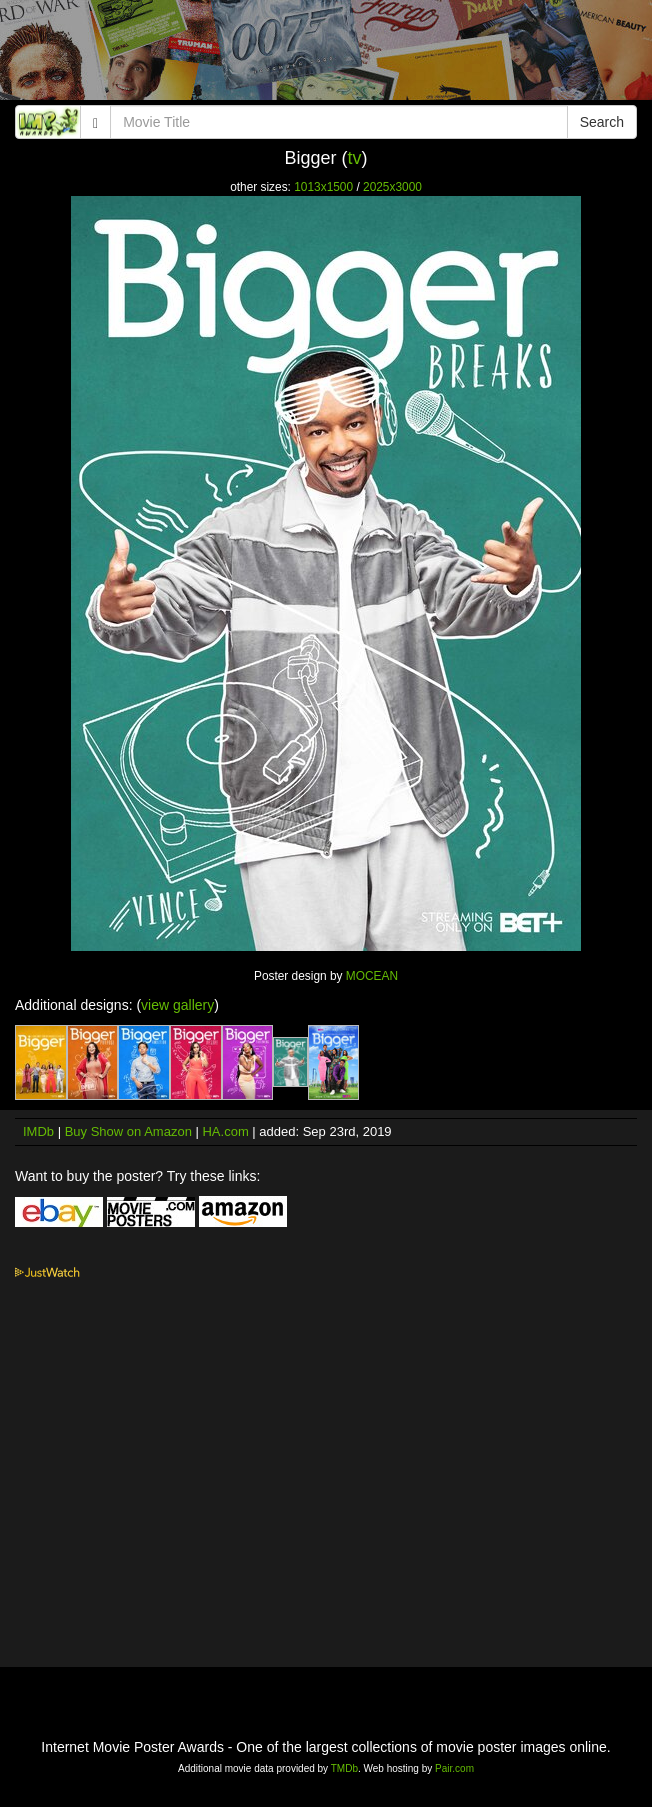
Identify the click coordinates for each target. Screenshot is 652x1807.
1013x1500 (323, 187)
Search (602, 122)
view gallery (177, 1005)
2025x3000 (392, 187)
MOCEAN (372, 976)
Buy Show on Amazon (128, 1131)
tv (355, 158)
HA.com (225, 1131)
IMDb (38, 1131)
